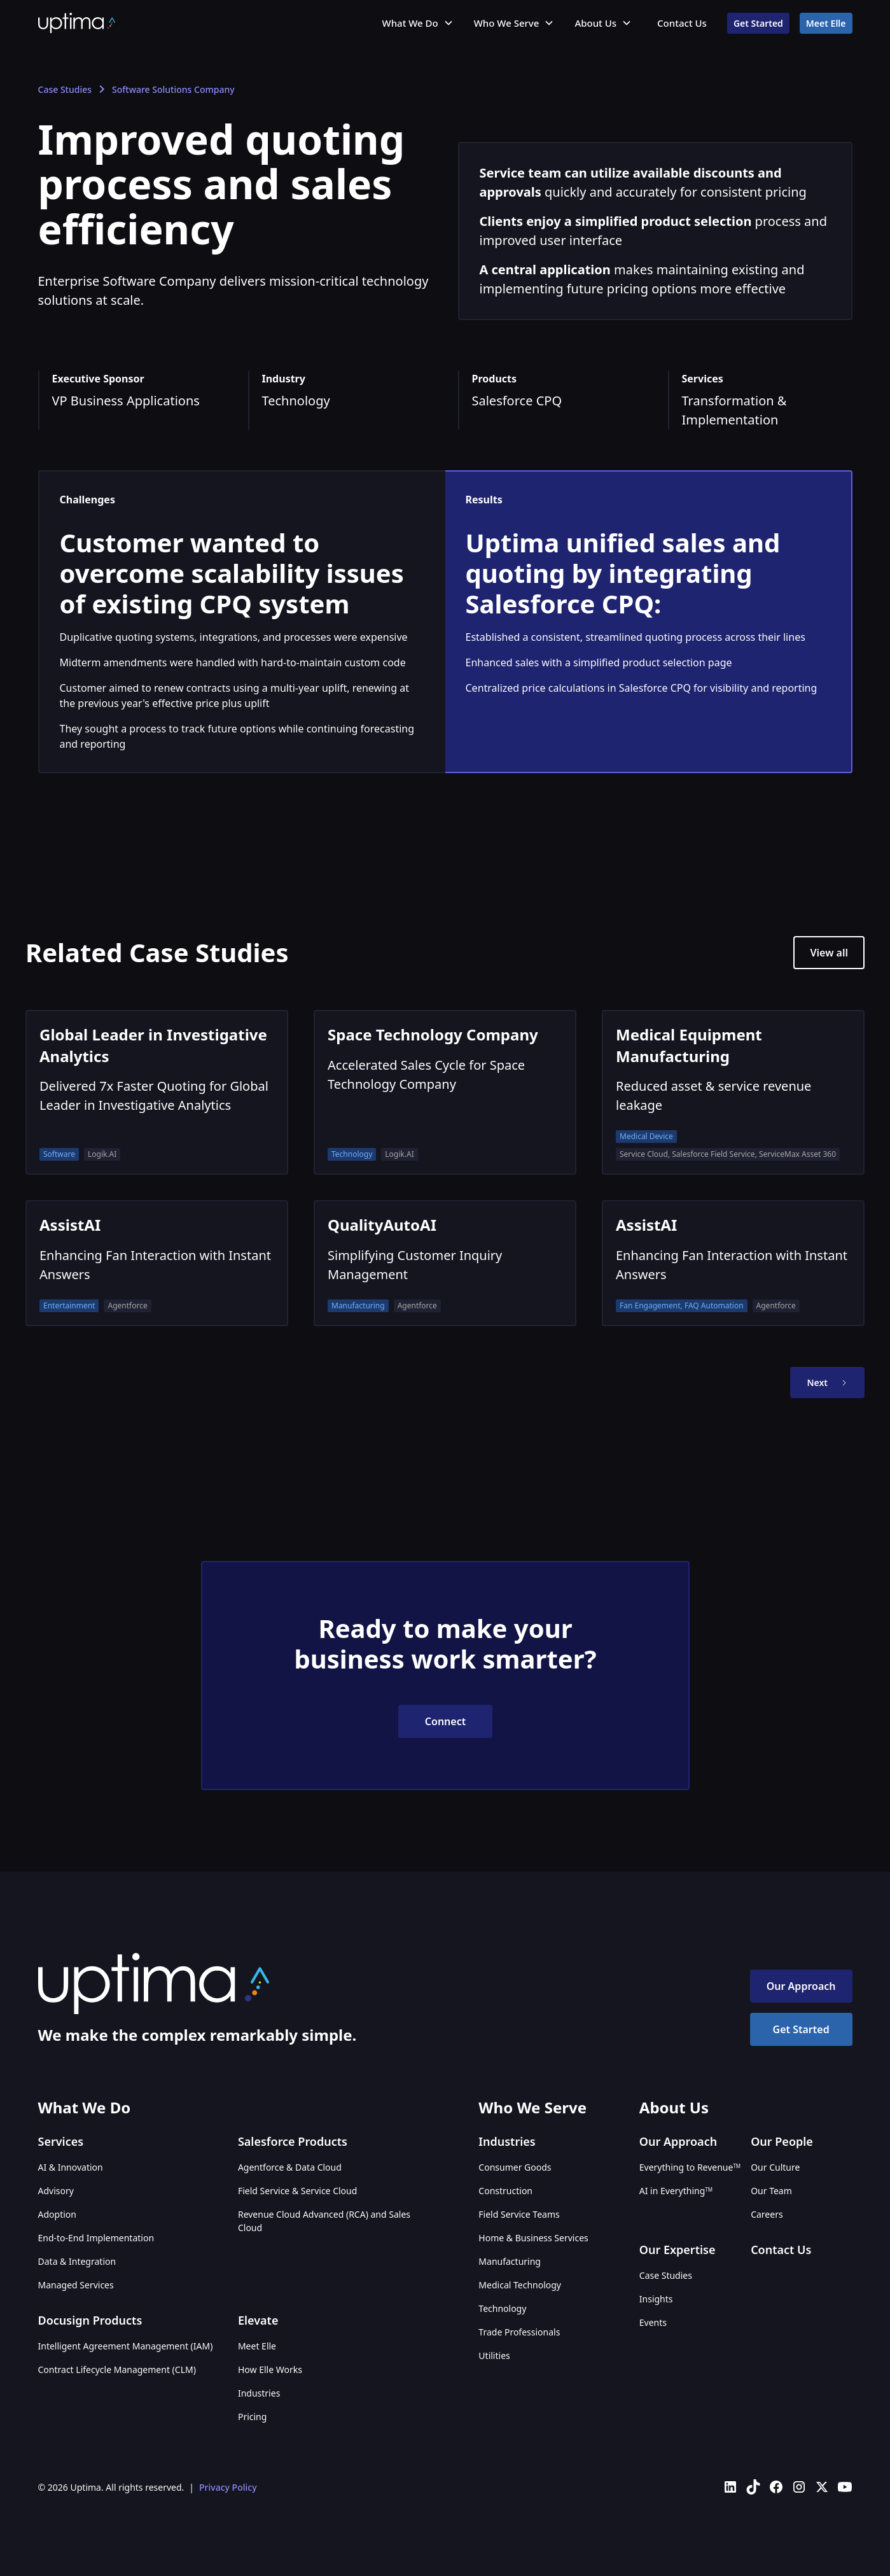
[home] (76, 23)
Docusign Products (90, 2320)
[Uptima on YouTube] (844, 2487)
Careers (766, 2214)
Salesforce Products (292, 2141)
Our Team (771, 2191)
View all (829, 953)
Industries (259, 2393)
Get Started (758, 23)
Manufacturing (509, 2261)
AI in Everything (676, 2191)
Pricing (252, 2417)
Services (61, 2141)
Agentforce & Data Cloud (290, 2167)
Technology (502, 2308)
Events (653, 2322)
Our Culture (775, 2167)
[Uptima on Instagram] (799, 2487)
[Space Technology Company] (445, 1092)
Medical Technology (519, 2285)
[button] (418, 23)
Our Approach (801, 1986)
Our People (782, 2141)
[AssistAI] (156, 1263)
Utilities (494, 2355)
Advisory (56, 2191)
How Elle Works (270, 2369)
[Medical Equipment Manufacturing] (733, 1092)
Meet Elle (826, 23)
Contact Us (682, 23)
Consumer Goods (514, 2167)
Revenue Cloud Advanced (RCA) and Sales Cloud (324, 2221)
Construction (505, 2191)
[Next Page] (827, 1382)
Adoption (57, 2214)
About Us (595, 23)
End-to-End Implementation (96, 2238)
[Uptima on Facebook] (776, 2487)
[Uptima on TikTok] (753, 2487)
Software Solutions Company (173, 89)
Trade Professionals (519, 2332)
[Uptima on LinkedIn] (730, 2487)
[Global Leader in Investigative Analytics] (156, 1092)
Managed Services (76, 2285)
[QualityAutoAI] (445, 1263)
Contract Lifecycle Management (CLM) (117, 2369)
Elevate (258, 2320)
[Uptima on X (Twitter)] (822, 2487)
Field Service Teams (518, 2214)
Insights (656, 2299)
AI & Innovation (70, 2167)
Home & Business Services (533, 2238)
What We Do (410, 23)
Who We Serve (506, 23)
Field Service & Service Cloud (297, 2191)
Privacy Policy (227, 2487)
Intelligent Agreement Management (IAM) (125, 2346)
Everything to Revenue (690, 2167)
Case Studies (65, 89)
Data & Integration (77, 2261)
